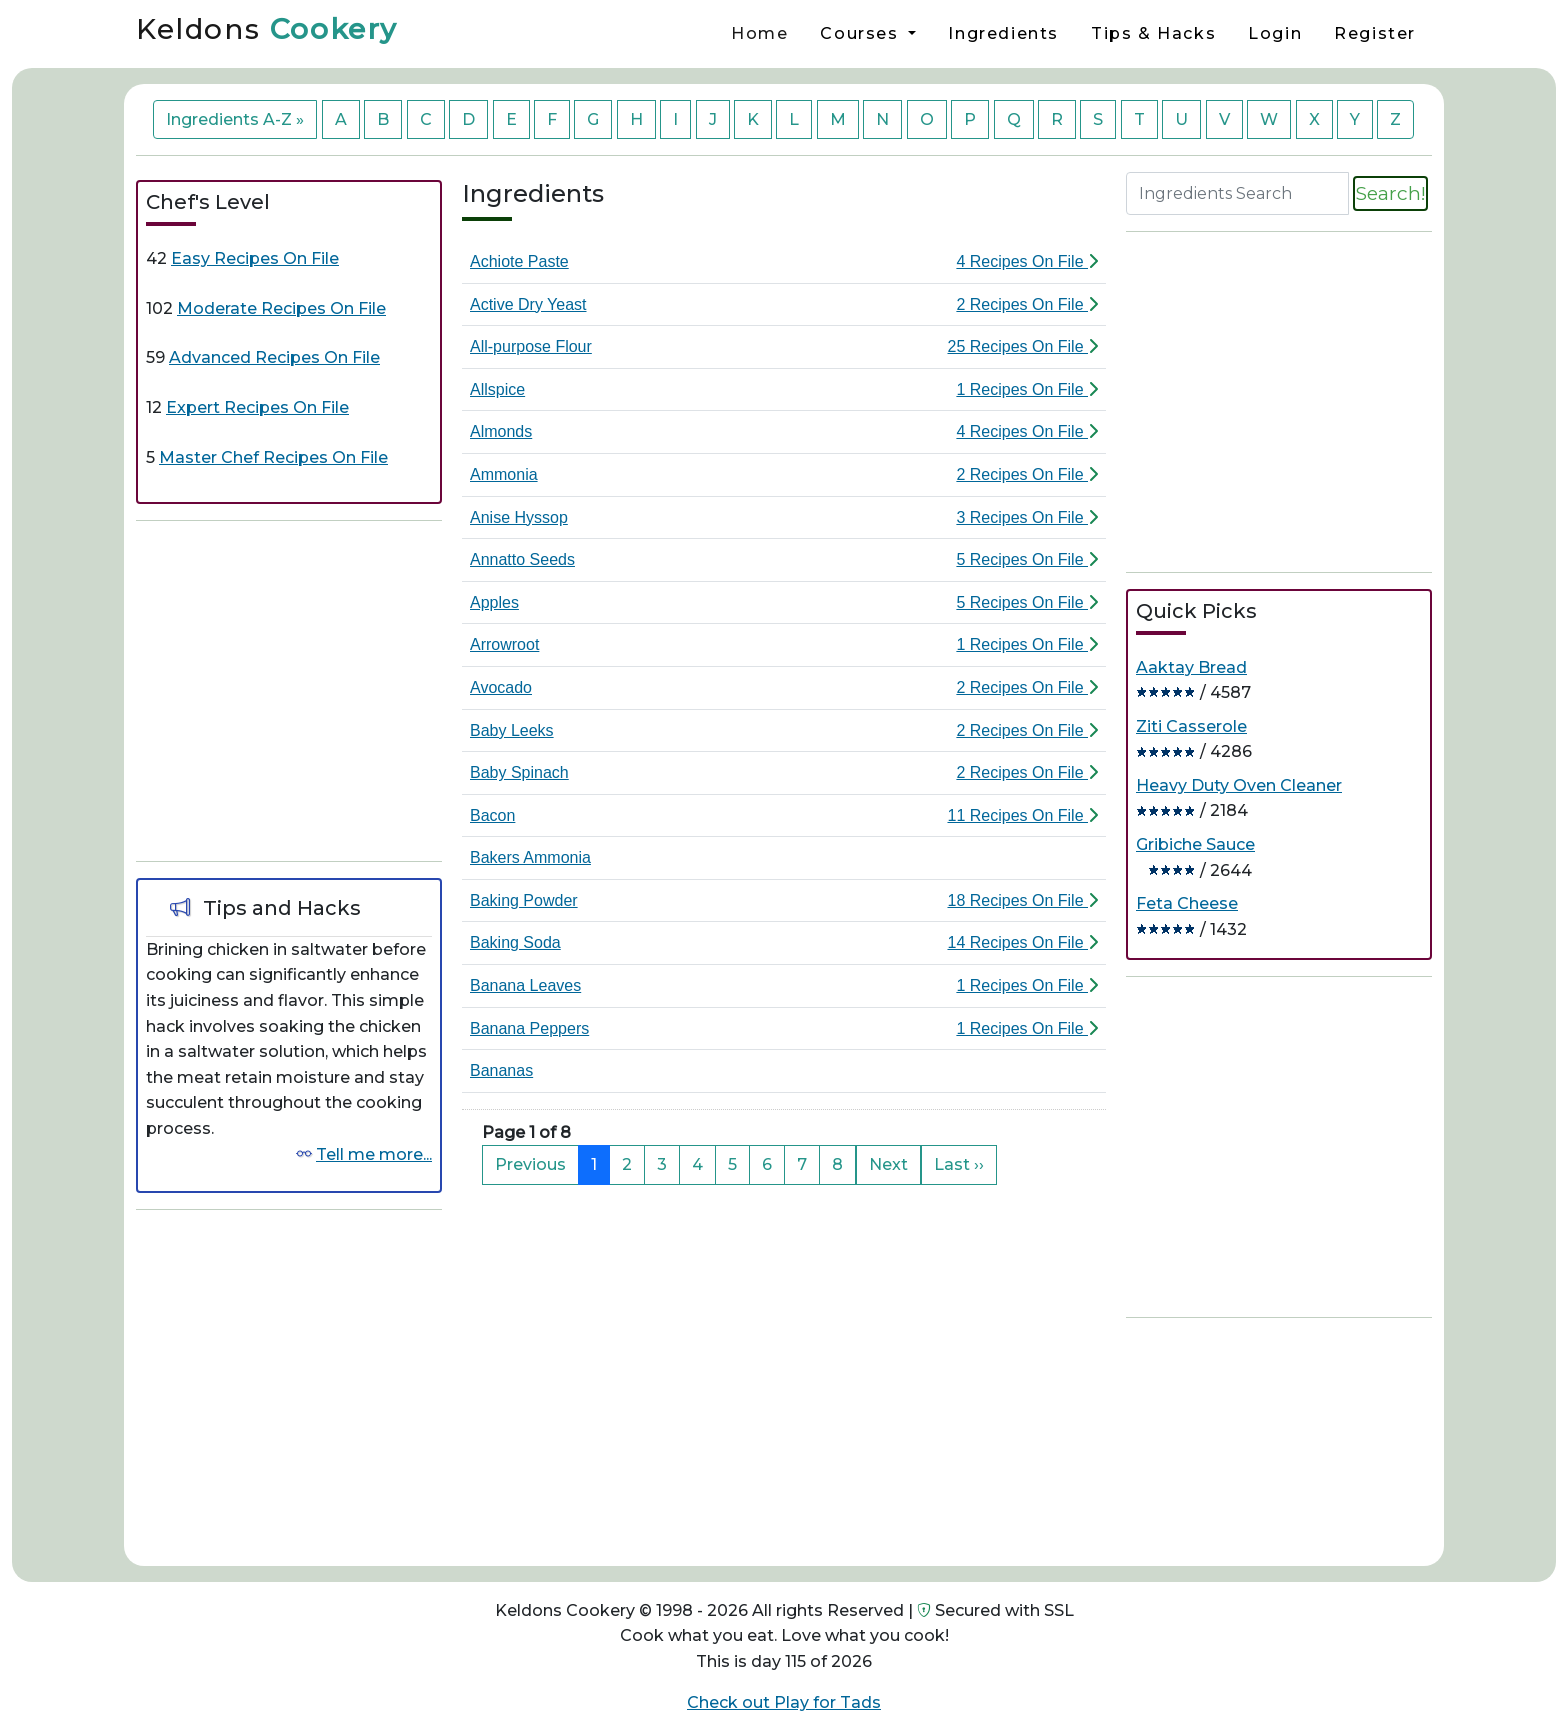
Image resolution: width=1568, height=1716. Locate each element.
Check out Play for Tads (784, 1702)
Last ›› (959, 1164)
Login (1275, 33)
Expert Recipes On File (257, 407)
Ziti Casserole (1191, 726)
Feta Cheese (1187, 903)
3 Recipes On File (1027, 517)
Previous (530, 1164)
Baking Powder (524, 900)
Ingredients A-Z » (235, 119)
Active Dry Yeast (528, 304)
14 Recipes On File (1022, 942)
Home (759, 33)
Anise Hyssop (519, 517)
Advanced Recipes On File (274, 357)
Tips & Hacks (1153, 33)
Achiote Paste (519, 261)
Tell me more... (374, 1154)
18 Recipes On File (1022, 900)
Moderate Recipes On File (281, 308)
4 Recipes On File (1027, 261)
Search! (1390, 193)
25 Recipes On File (1022, 346)
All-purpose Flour (531, 346)
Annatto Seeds (522, 559)
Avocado (501, 687)
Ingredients (1003, 33)
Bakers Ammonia (530, 857)
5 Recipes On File (1027, 559)
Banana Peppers (529, 1028)
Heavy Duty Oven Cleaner (1239, 785)
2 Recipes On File (1027, 304)
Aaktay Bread (1191, 667)
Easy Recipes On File (255, 258)
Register (1375, 33)
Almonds (501, 431)
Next (888, 1164)
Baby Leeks (512, 730)
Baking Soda (515, 942)
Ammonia (504, 474)
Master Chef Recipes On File (273, 457)
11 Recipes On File (1022, 815)
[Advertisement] (289, 687)
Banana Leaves (525, 985)
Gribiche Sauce (1195, 844)
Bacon (492, 815)
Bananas (501, 1070)
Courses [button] (862, 33)
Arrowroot (504, 644)
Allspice (497, 389)
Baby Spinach (519, 772)
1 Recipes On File (1027, 389)
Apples (494, 602)
